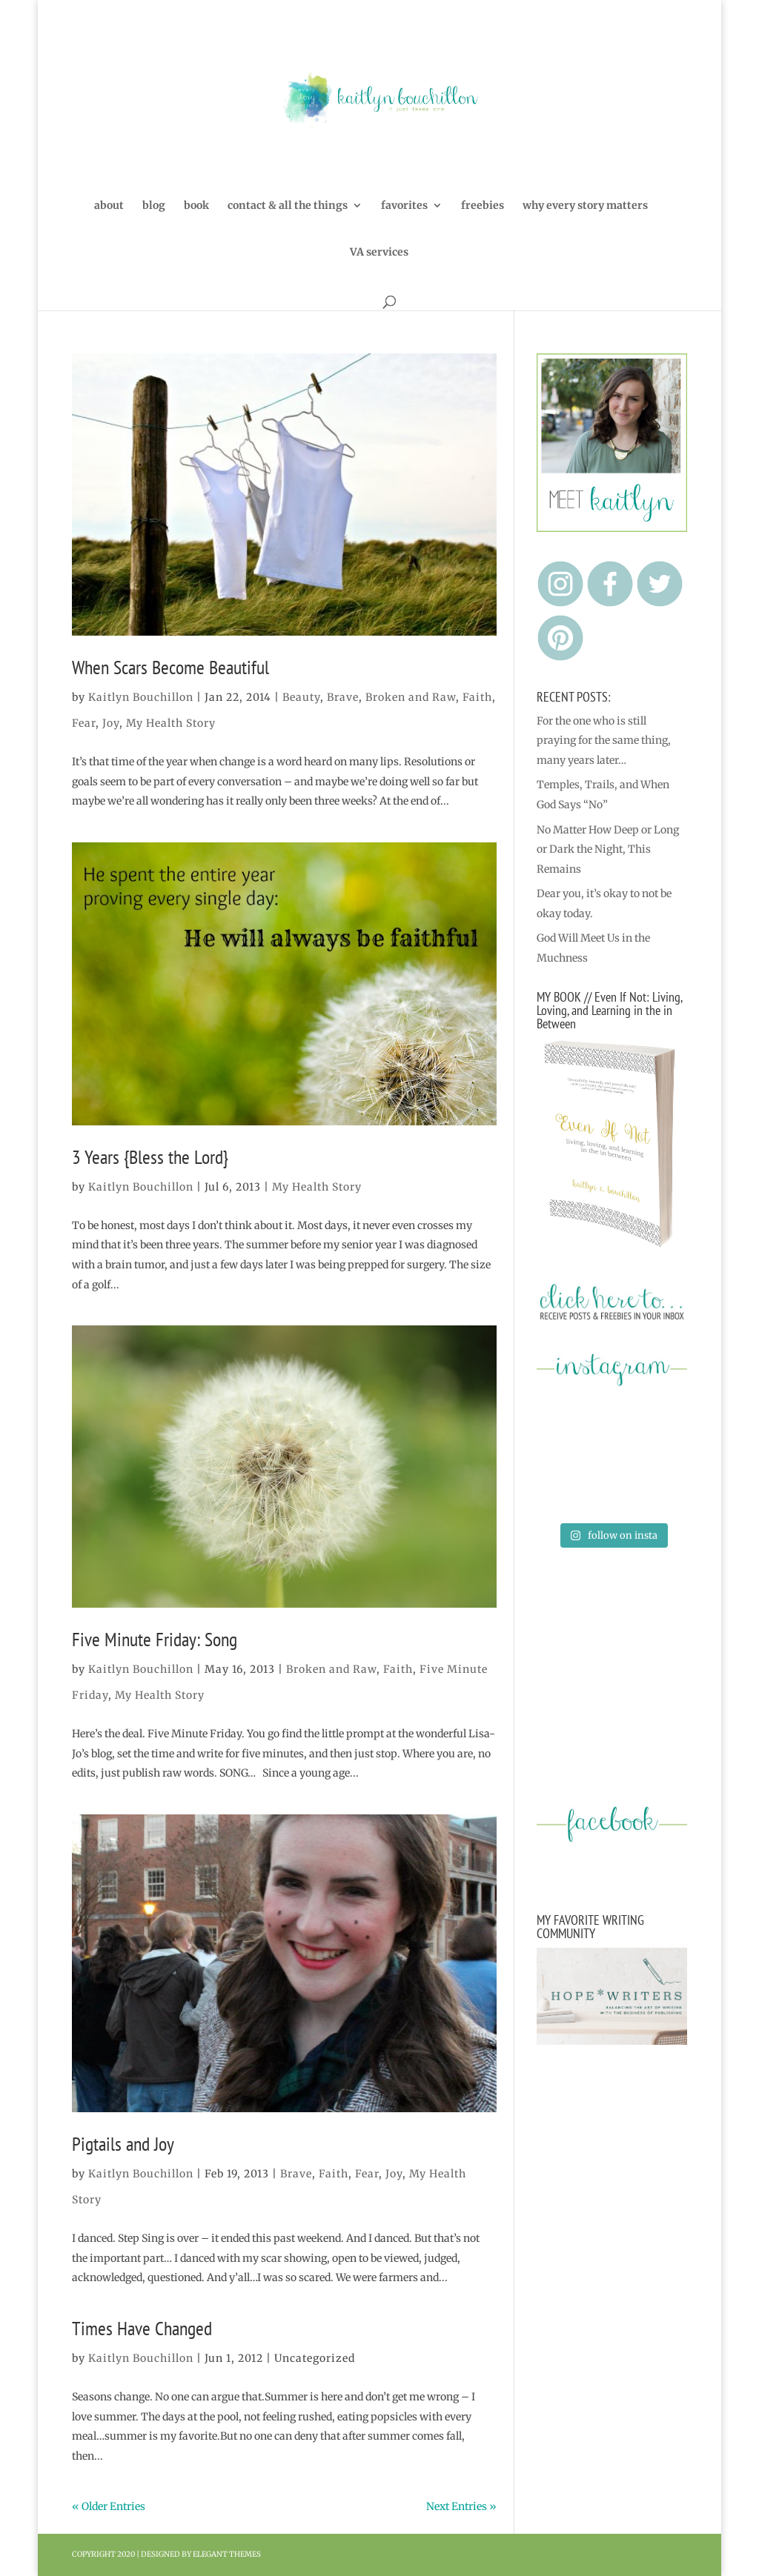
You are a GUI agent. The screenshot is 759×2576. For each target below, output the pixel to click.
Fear (84, 723)
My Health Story (171, 723)
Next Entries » (461, 2506)
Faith (477, 697)
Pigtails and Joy (123, 2143)
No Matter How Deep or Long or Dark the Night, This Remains (608, 849)
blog (153, 206)
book (196, 206)
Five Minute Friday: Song (154, 1639)
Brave (343, 697)
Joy (110, 723)
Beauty (301, 697)
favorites (404, 206)
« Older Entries (108, 2506)
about (109, 206)
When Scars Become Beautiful (170, 667)
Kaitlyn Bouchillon (140, 697)
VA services (379, 253)
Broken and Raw (410, 697)
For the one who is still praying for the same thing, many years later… (604, 740)
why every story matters (585, 206)
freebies (482, 206)
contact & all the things (288, 206)
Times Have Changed (142, 2328)
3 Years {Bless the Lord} (150, 1157)
